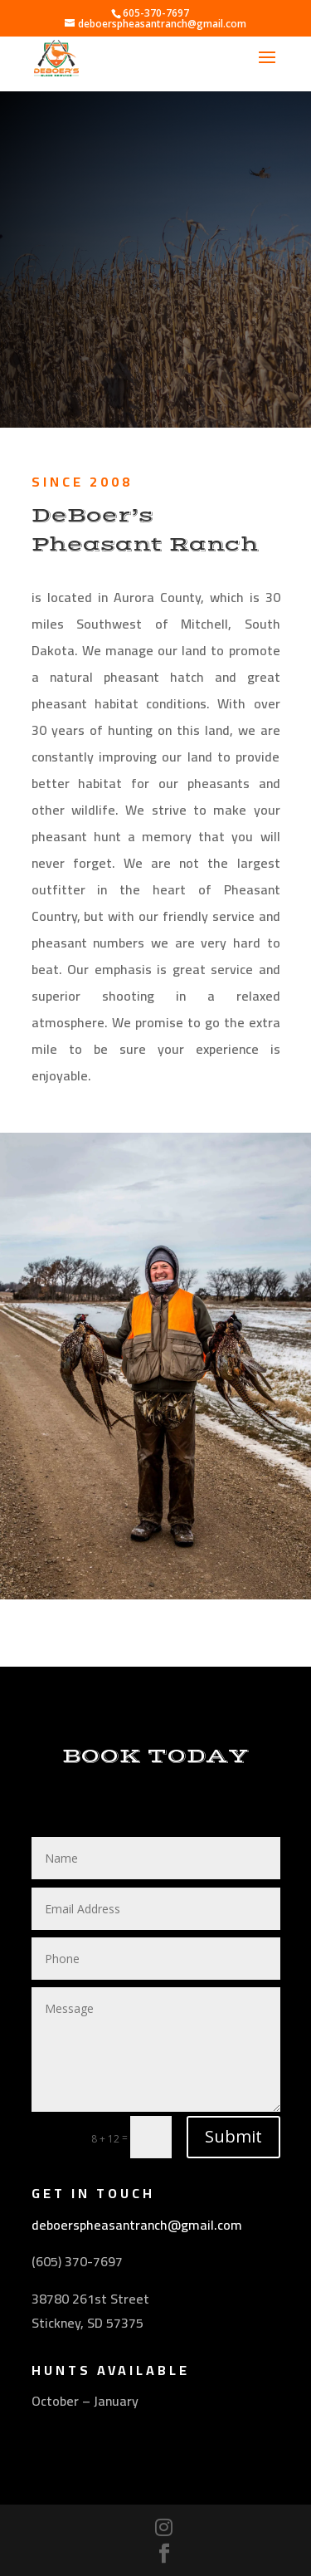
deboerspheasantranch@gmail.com (137, 2224)
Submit (233, 2136)
